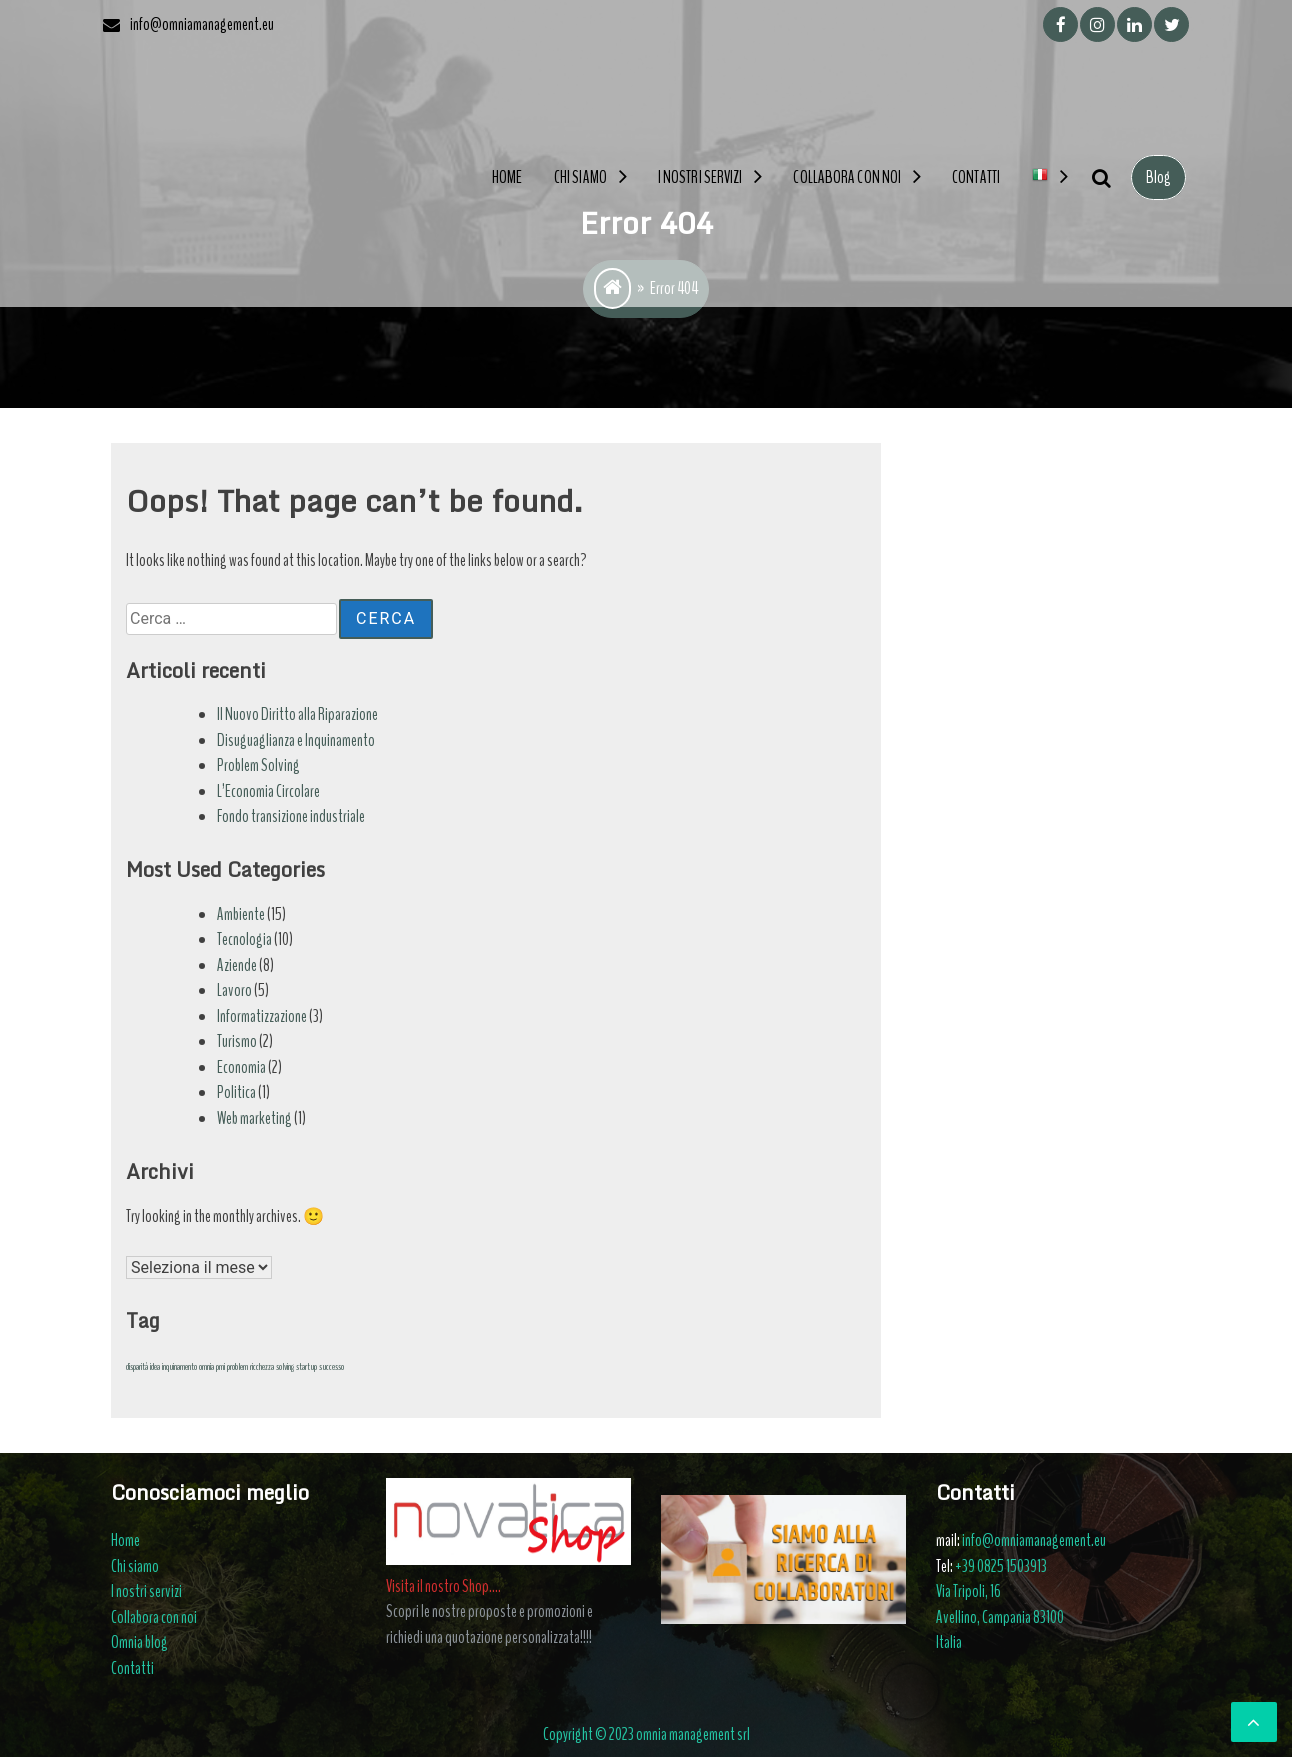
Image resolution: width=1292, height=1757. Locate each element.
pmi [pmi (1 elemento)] (220, 1366)
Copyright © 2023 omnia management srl (646, 1734)
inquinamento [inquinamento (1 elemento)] (179, 1366)
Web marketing (254, 1118)
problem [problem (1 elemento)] (237, 1366)
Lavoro (234, 990)
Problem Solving (258, 765)
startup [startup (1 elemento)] (306, 1366)
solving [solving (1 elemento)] (285, 1366)
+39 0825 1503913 (1001, 1566)
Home (507, 177)
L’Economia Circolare (268, 791)
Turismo (237, 1041)
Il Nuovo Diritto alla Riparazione (297, 714)
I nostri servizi (700, 177)
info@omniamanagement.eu (1034, 1540)
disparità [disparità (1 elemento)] (137, 1366)
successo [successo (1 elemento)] (331, 1366)
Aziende (237, 965)
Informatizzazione (262, 1016)
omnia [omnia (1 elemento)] (206, 1366)
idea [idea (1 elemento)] (155, 1366)
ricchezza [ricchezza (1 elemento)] (262, 1366)
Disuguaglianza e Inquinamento (296, 740)
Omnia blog (139, 1642)
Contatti (976, 177)
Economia (241, 1067)
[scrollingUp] (1254, 1722)
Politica (236, 1092)
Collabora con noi (847, 177)
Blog (1158, 177)
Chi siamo (580, 177)
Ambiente (241, 914)
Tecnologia (244, 939)
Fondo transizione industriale (291, 816)
